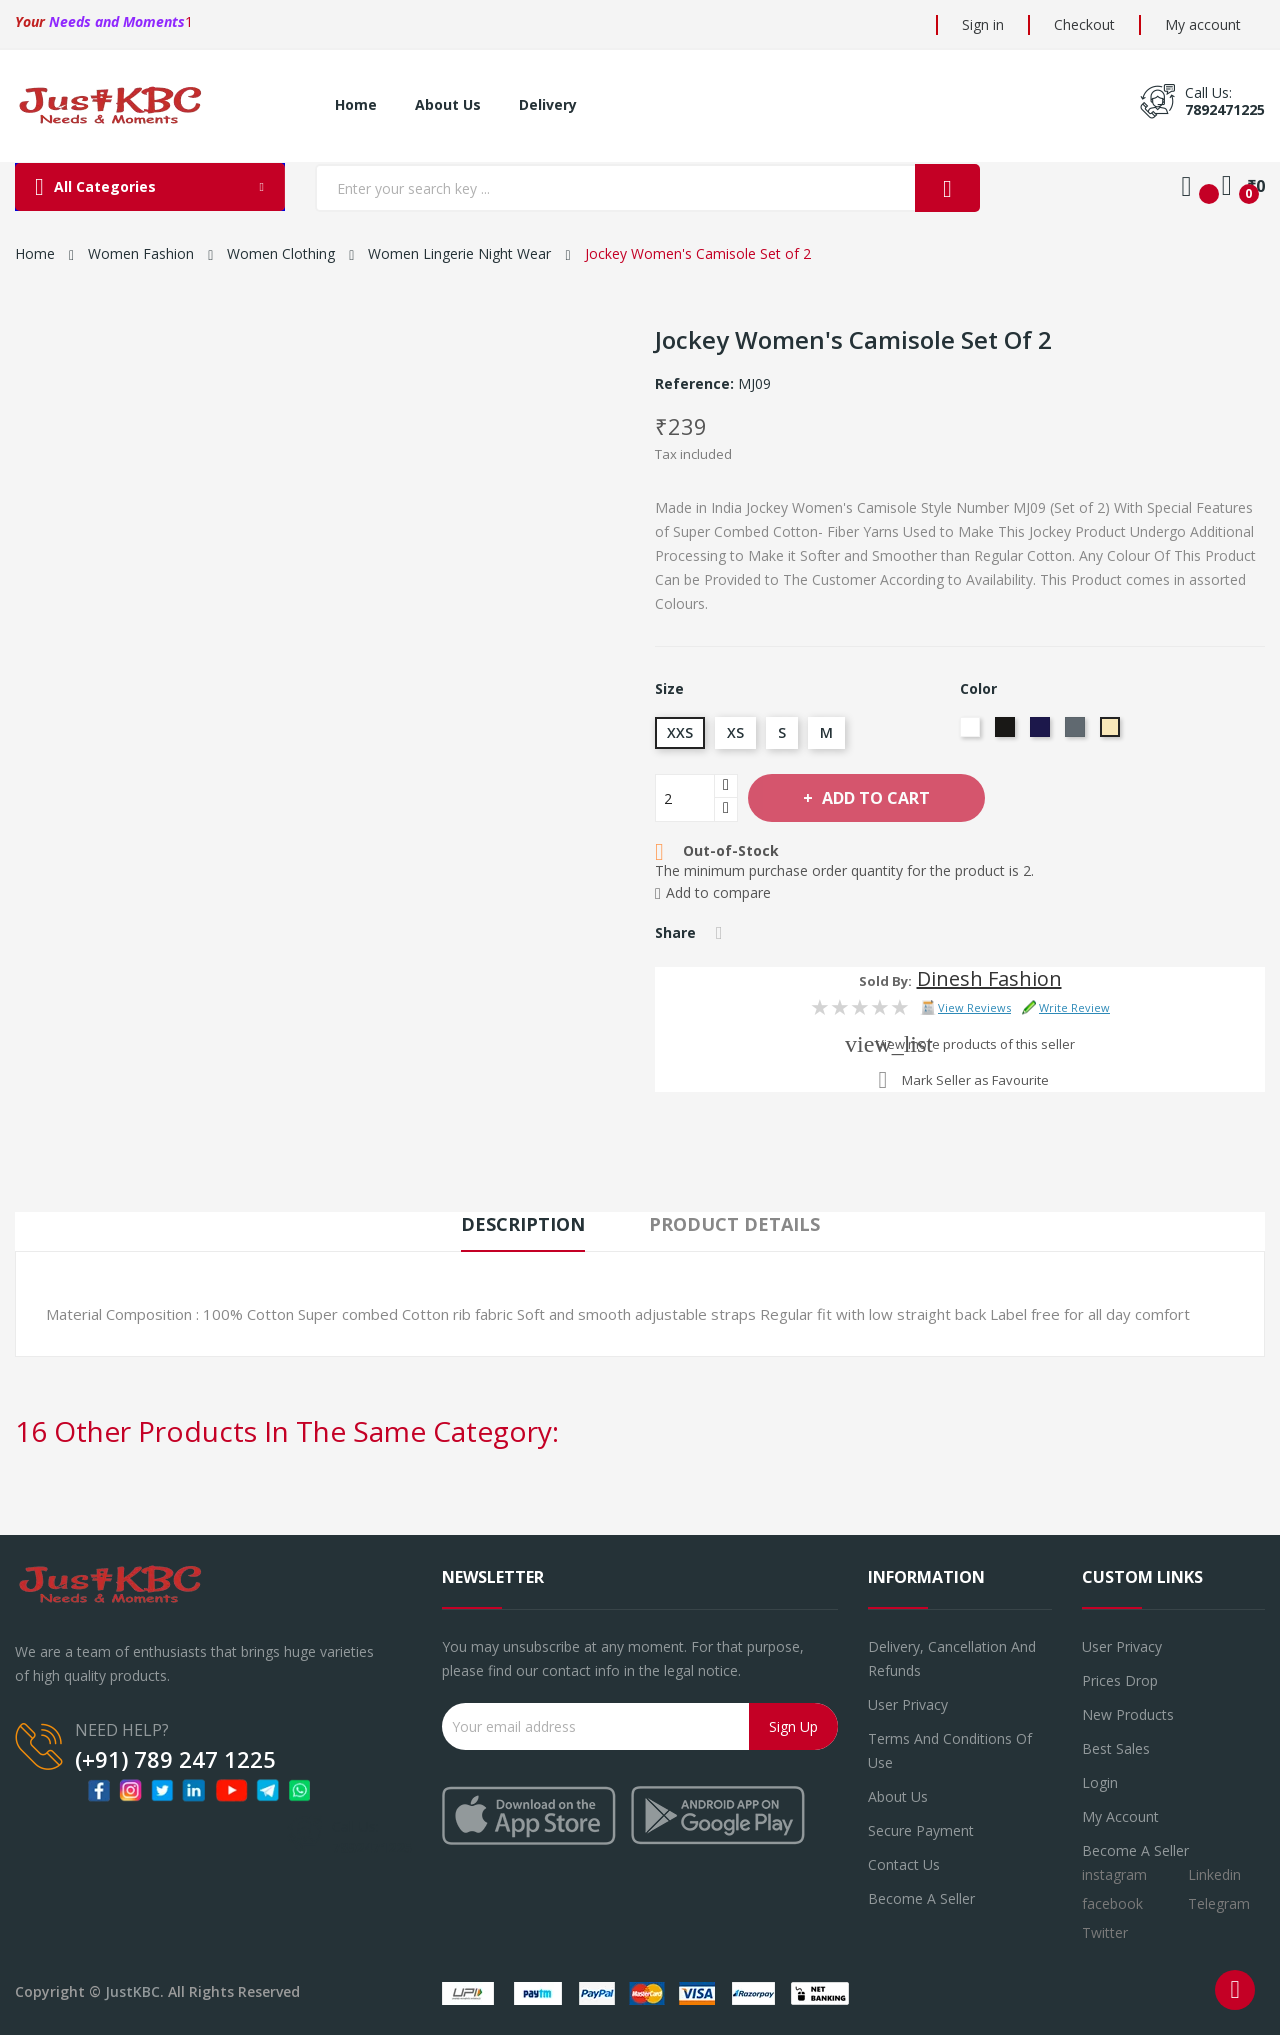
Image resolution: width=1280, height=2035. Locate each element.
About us (898, 1796)
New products (1128, 1714)
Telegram (1219, 1903)
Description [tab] (523, 1224)
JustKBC (132, 1991)
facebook (1112, 1903)
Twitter (1105, 1932)
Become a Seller (1135, 1850)
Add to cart (874, 798)
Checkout (1084, 24)
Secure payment (921, 1830)
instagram (1114, 1874)
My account (1203, 24)
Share (719, 933)
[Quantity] (685, 798)
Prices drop (1120, 1680)
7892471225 (1225, 109)
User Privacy (908, 1704)
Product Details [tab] (734, 1224)
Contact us (904, 1864)
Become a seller (921, 1898)
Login (1100, 1782)
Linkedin (1214, 1874)
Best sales (1116, 1748)
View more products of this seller (975, 1044)
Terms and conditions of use (950, 1750)
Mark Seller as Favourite (975, 1080)
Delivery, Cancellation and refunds (952, 1658)
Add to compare (713, 893)
